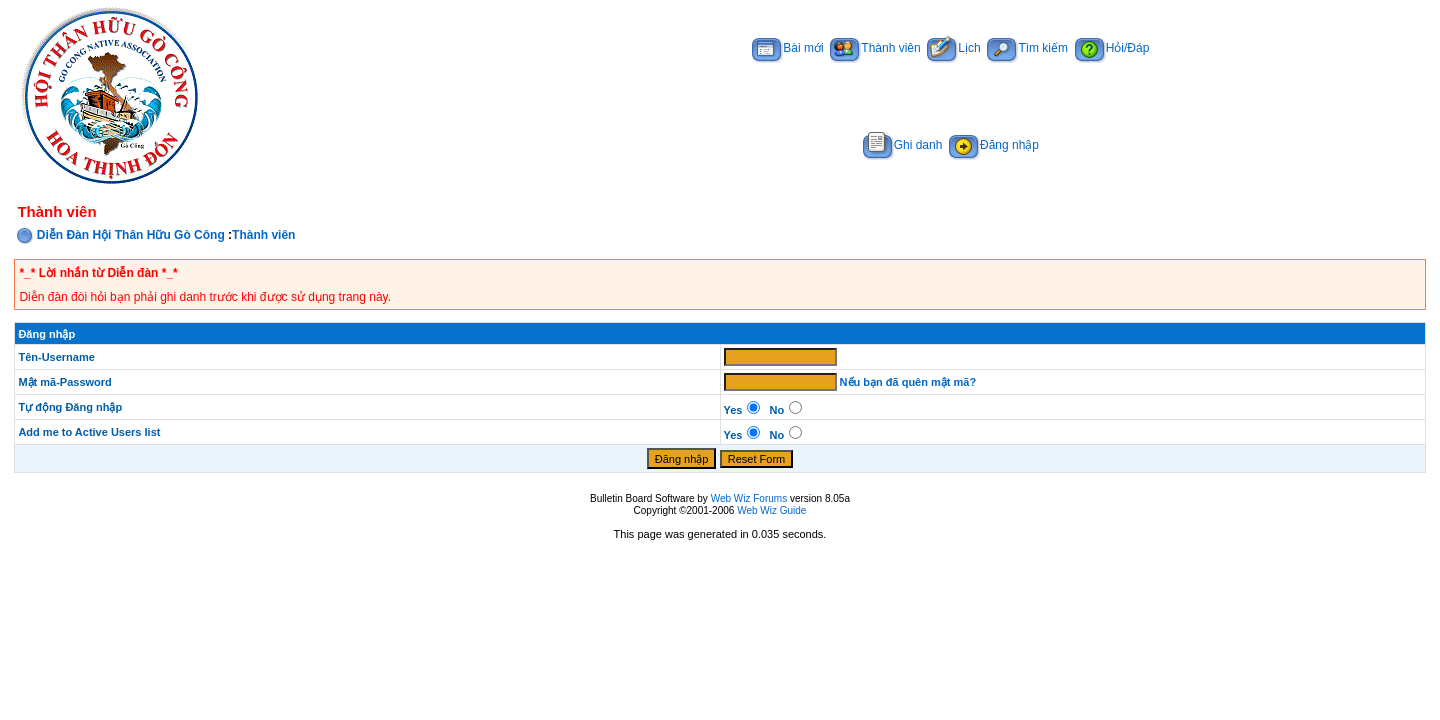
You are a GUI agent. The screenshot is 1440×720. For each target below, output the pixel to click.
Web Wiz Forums (749, 498)
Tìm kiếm (1027, 48)
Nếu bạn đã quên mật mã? (908, 382)
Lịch (953, 48)
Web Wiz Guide (771, 510)
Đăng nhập (994, 145)
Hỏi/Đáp (1112, 48)
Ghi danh (903, 145)
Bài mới (787, 48)
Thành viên (875, 48)
